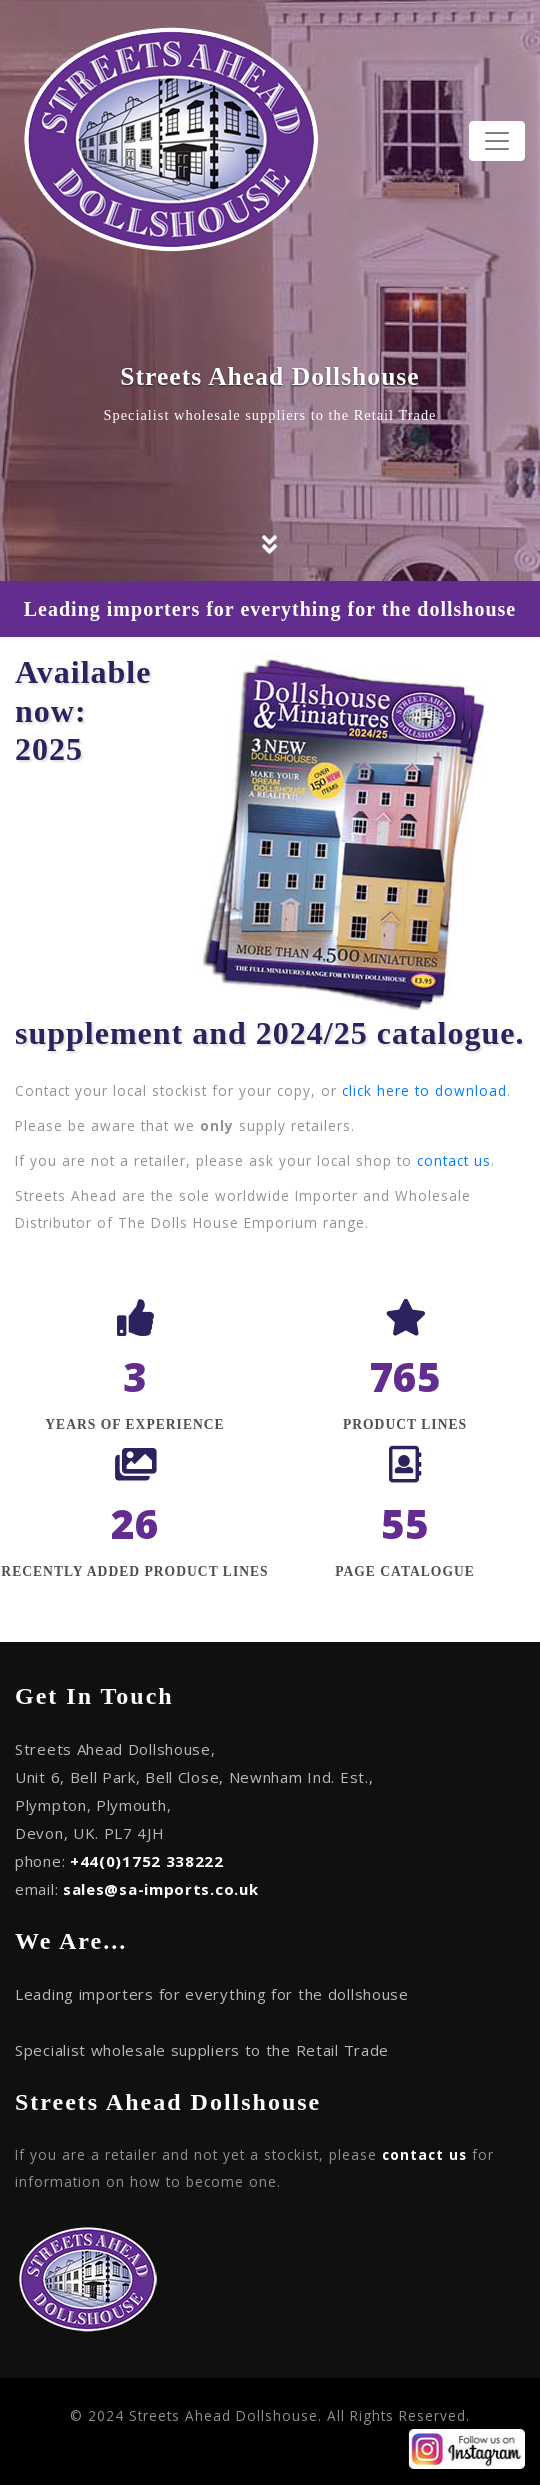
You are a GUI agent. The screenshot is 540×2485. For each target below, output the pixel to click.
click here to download (424, 1090)
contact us (454, 1160)
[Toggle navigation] (497, 141)
